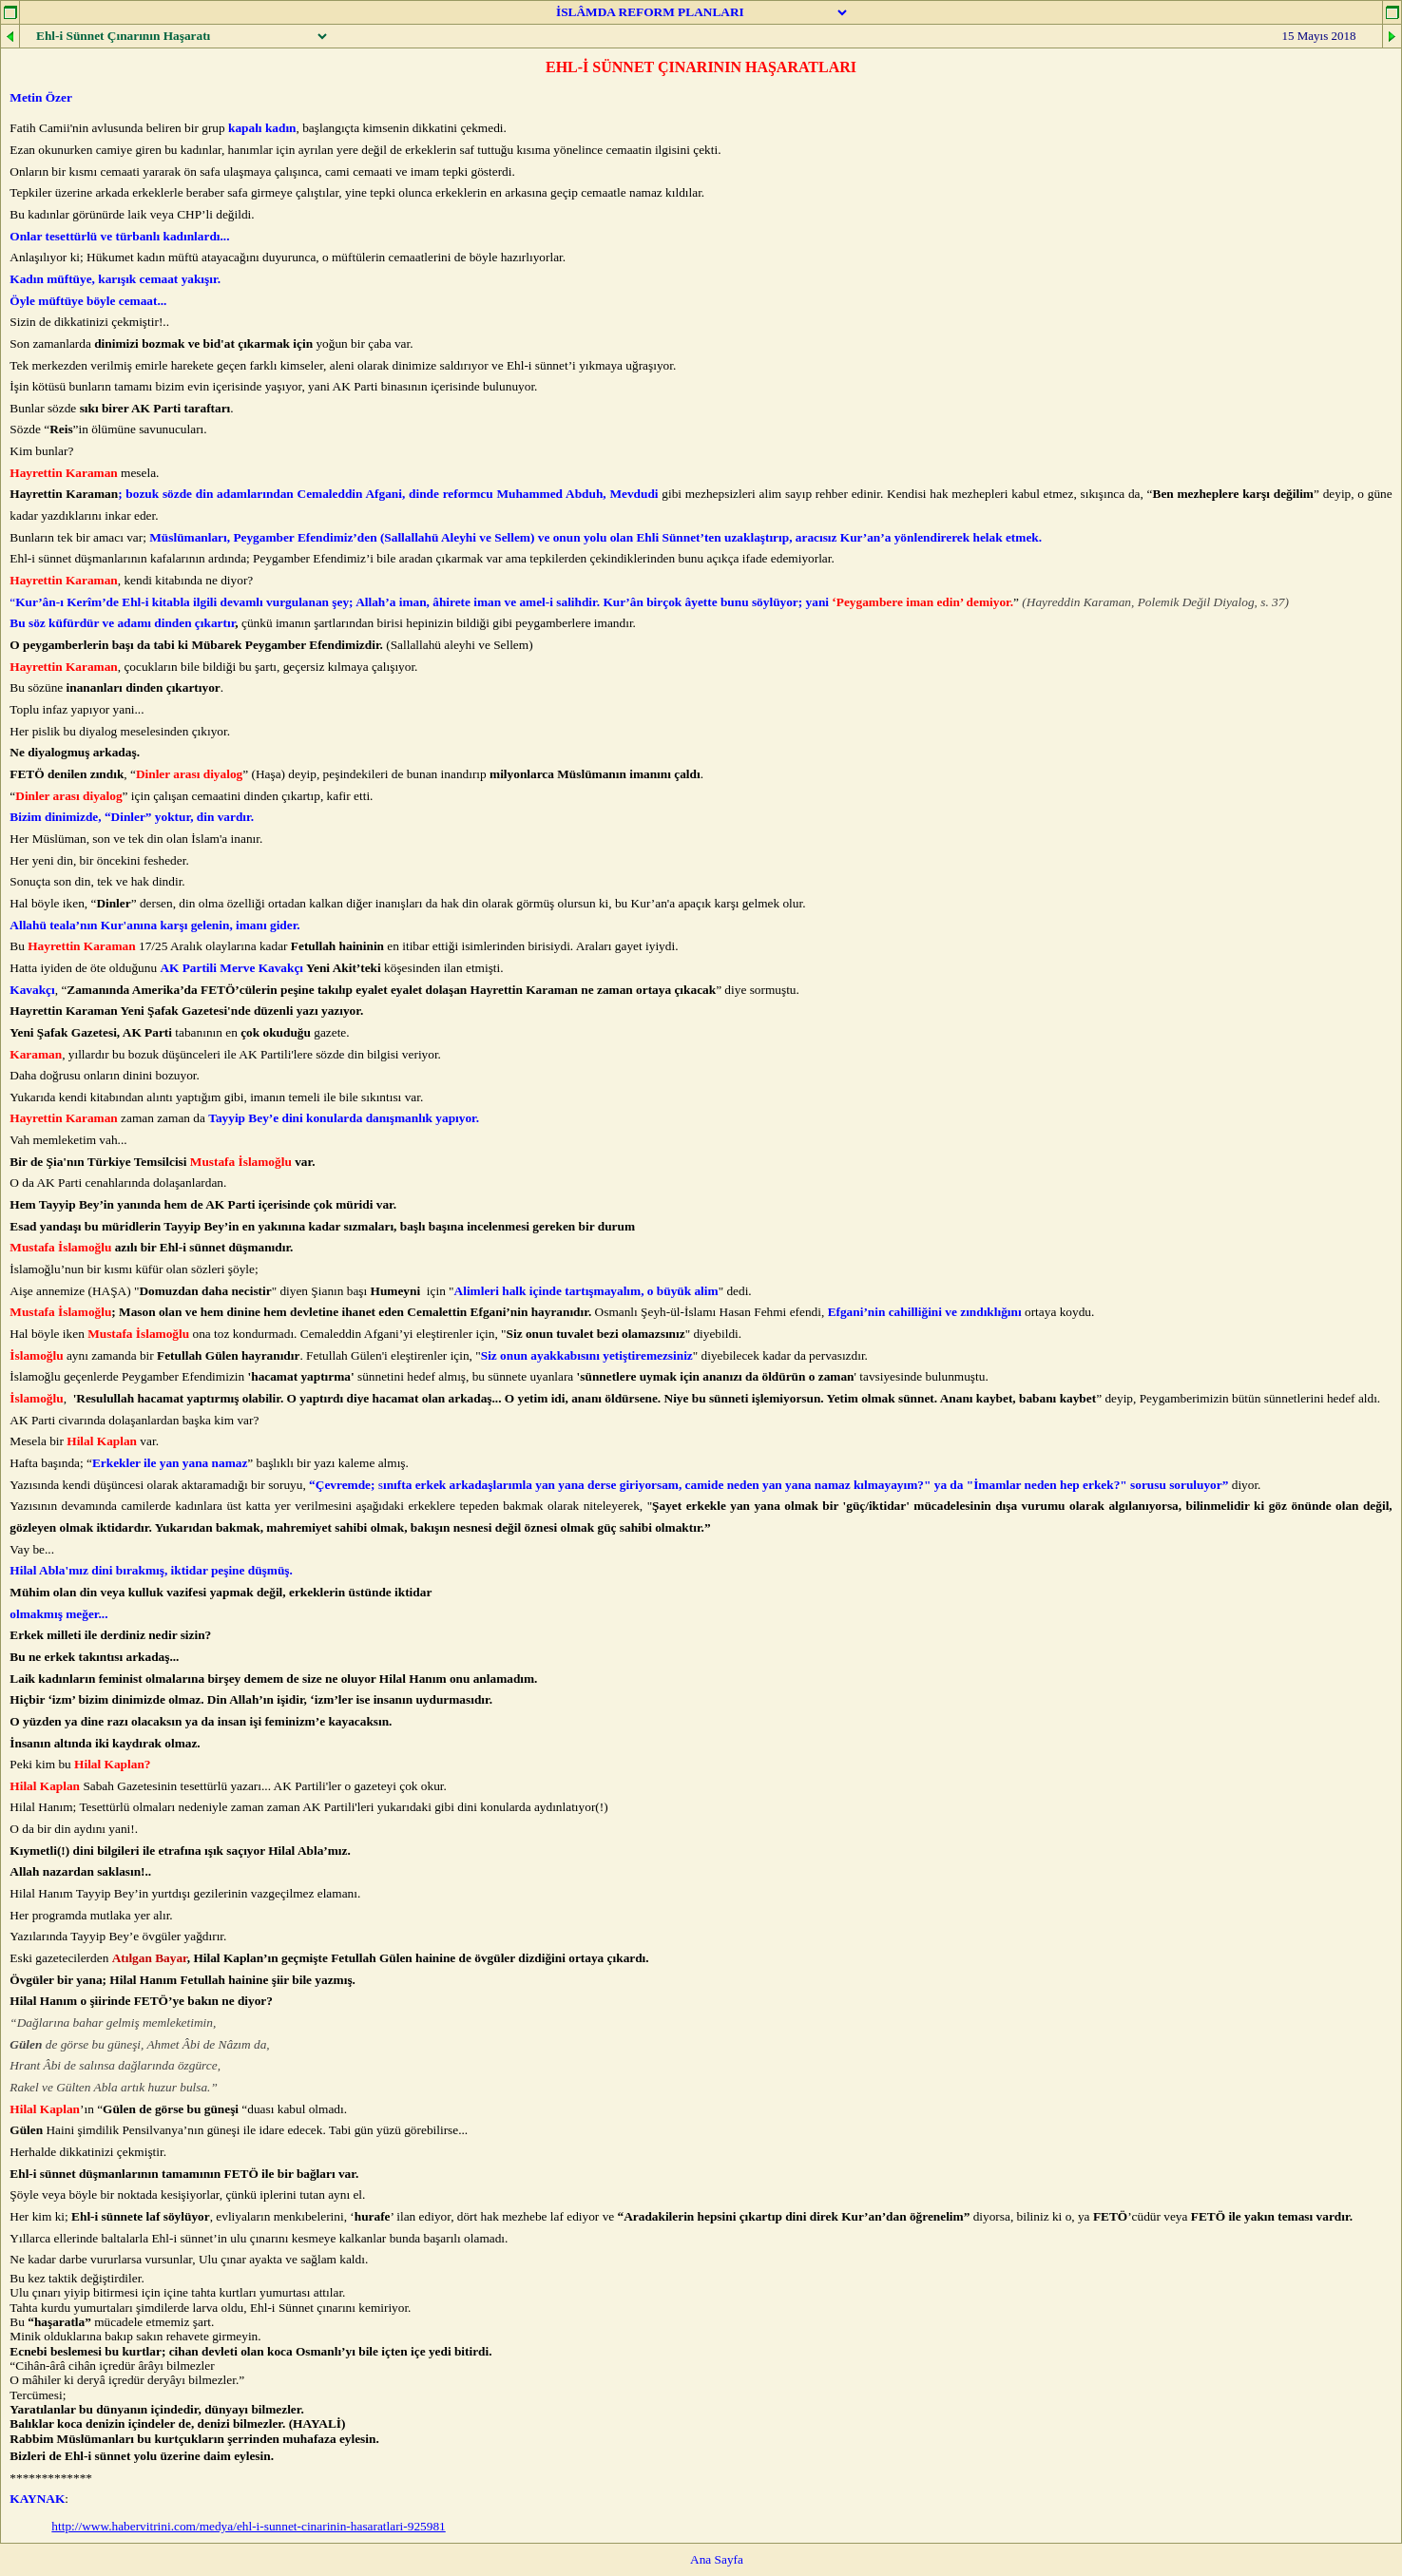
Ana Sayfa (716, 2559)
